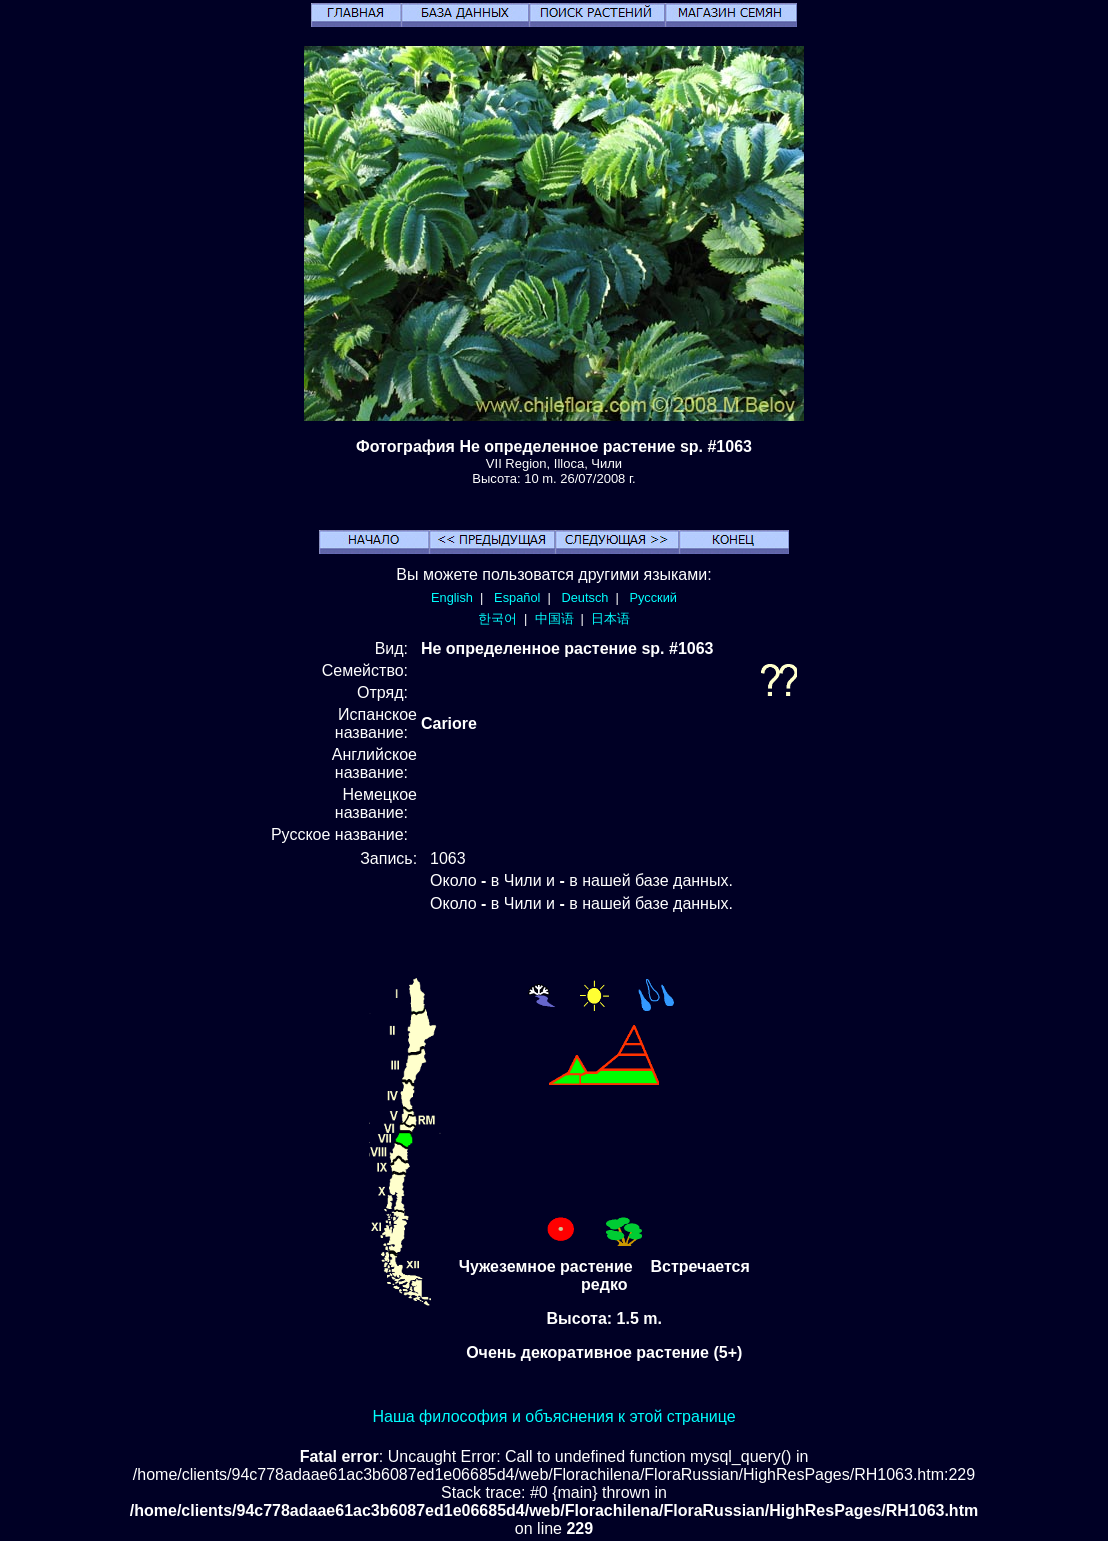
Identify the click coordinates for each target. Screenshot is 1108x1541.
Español (517, 597)
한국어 (497, 618)
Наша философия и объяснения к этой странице (553, 1416)
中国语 (554, 618)
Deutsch (584, 597)
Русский (653, 597)
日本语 (610, 618)
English (452, 597)
